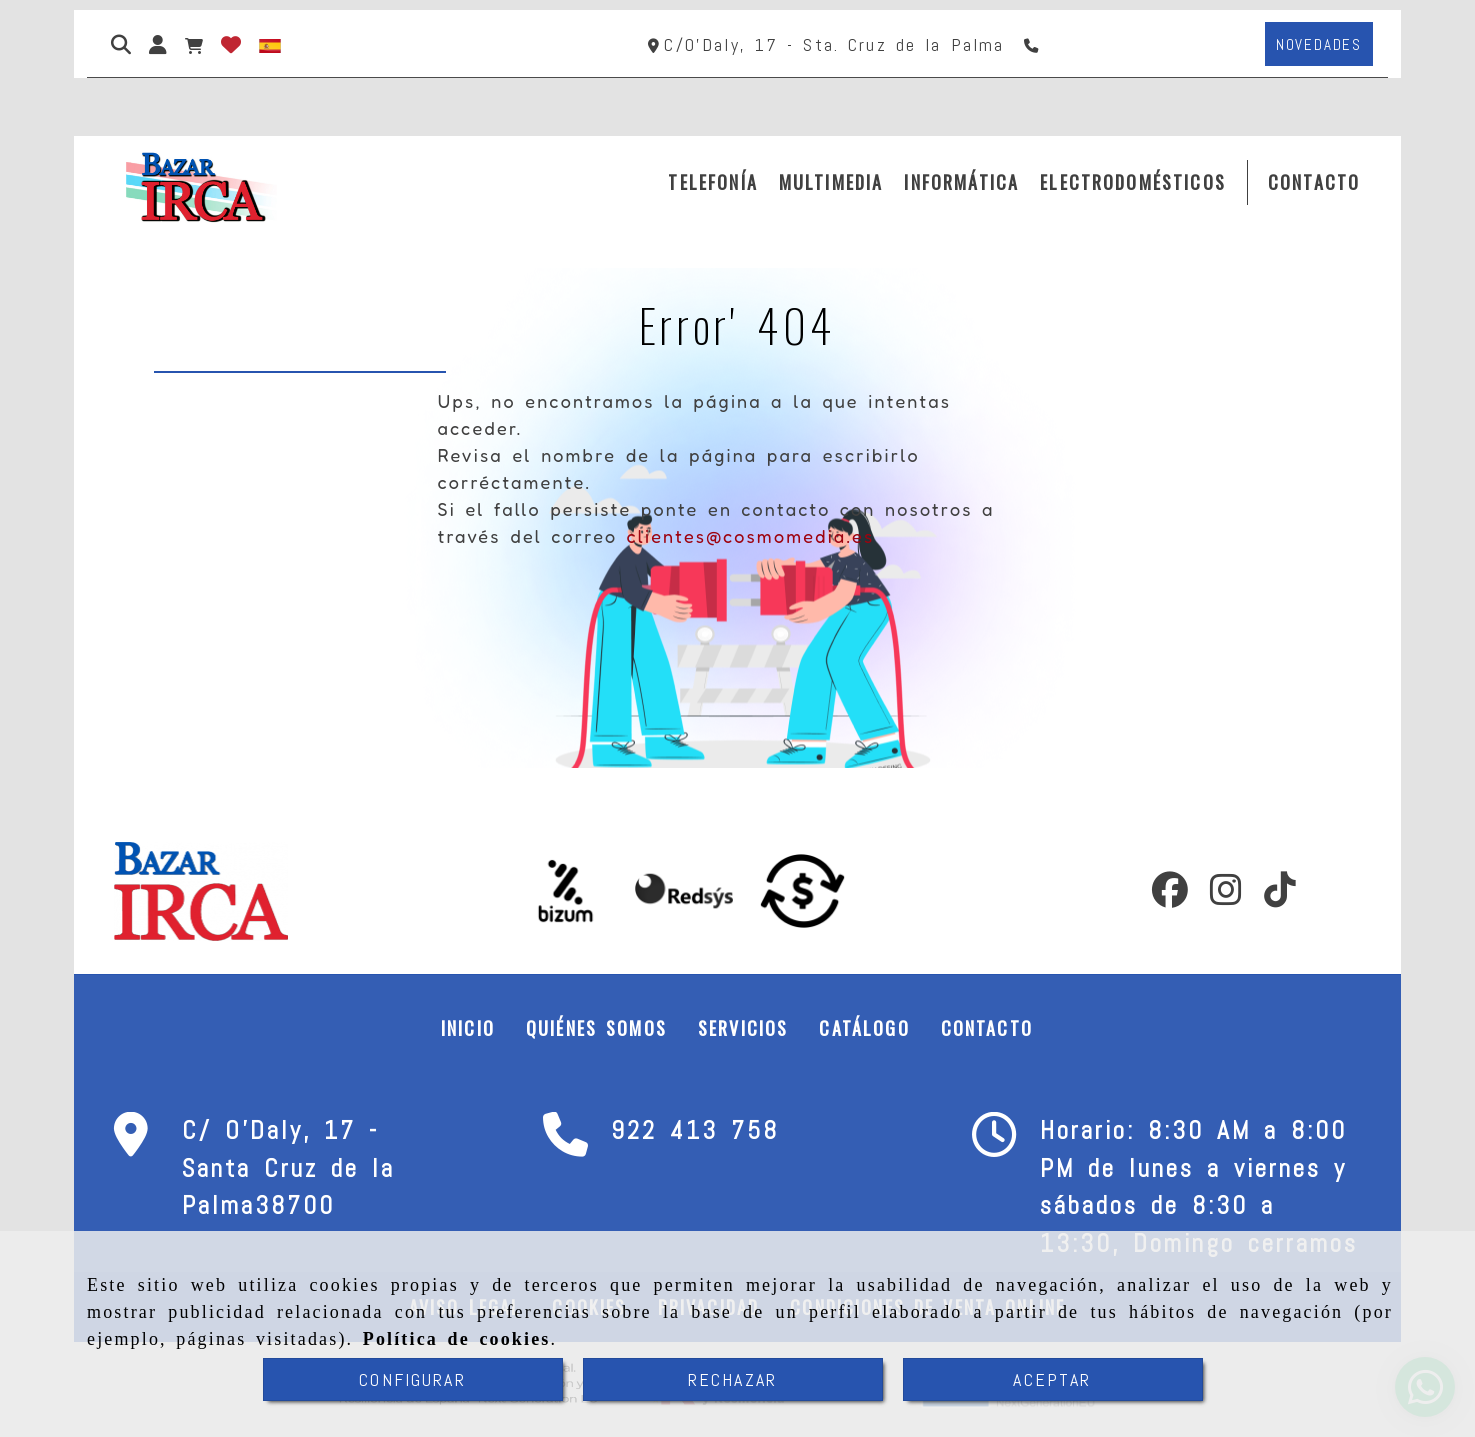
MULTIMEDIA (831, 182)
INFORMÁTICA (961, 182)
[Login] (231, 44)
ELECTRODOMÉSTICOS (1133, 182)
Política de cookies (457, 1339)
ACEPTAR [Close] (1052, 1379)
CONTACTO (1314, 182)
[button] (158, 44)
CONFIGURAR (412, 1379)
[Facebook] (1170, 896)
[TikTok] (1280, 896)
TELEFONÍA (712, 182)
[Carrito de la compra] (194, 44)
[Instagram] (1226, 896)
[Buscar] (121, 44)
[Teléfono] (1033, 44)
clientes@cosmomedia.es (750, 536)
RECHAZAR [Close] (732, 1379)
